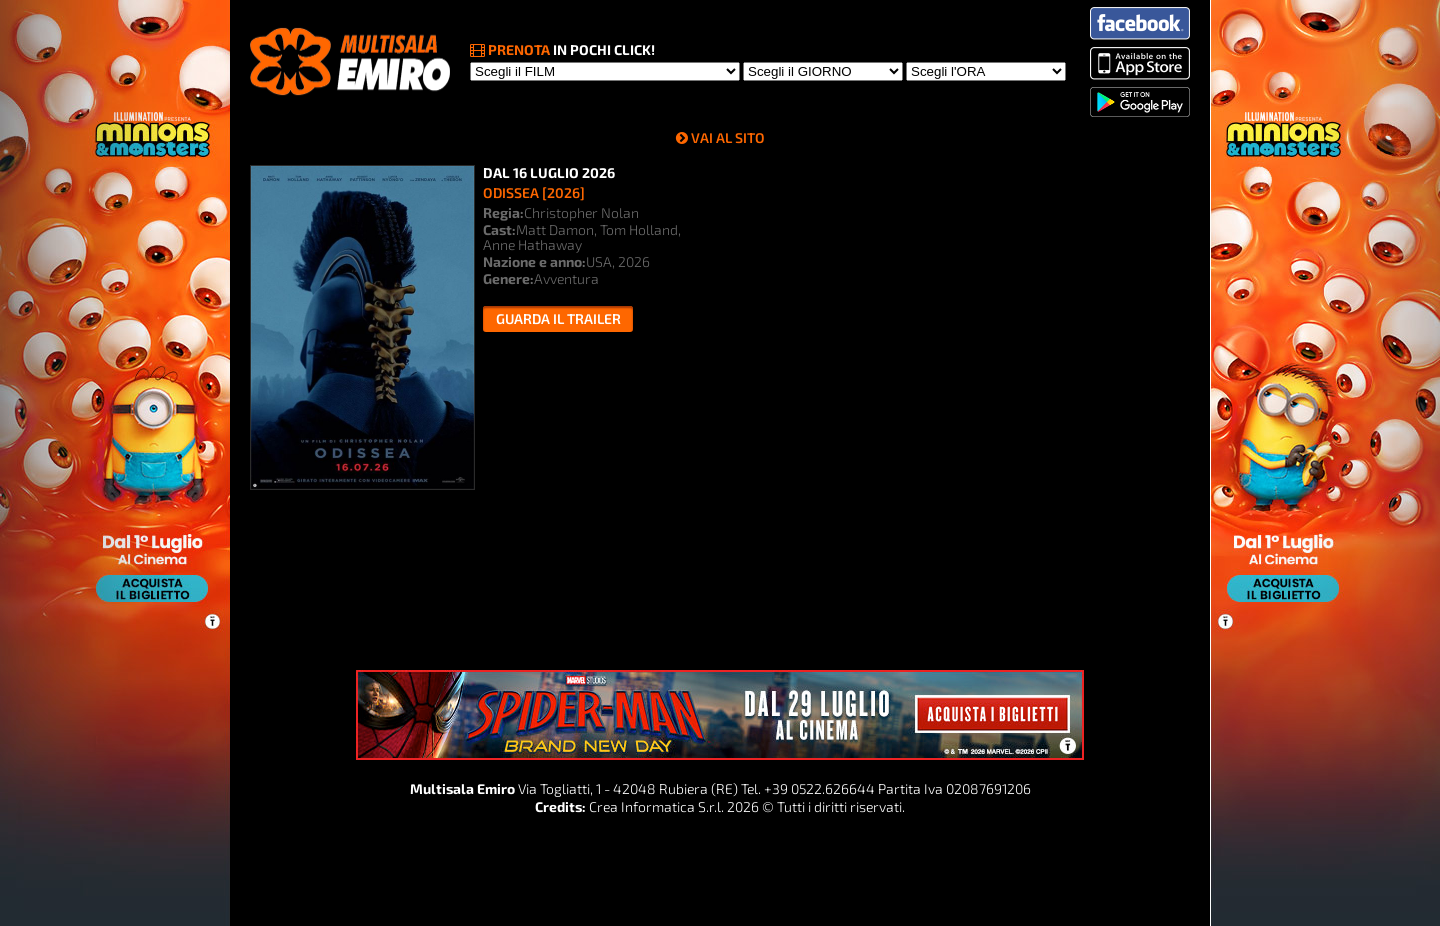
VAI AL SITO (728, 137)
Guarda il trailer (558, 318)
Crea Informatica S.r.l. (656, 806)
